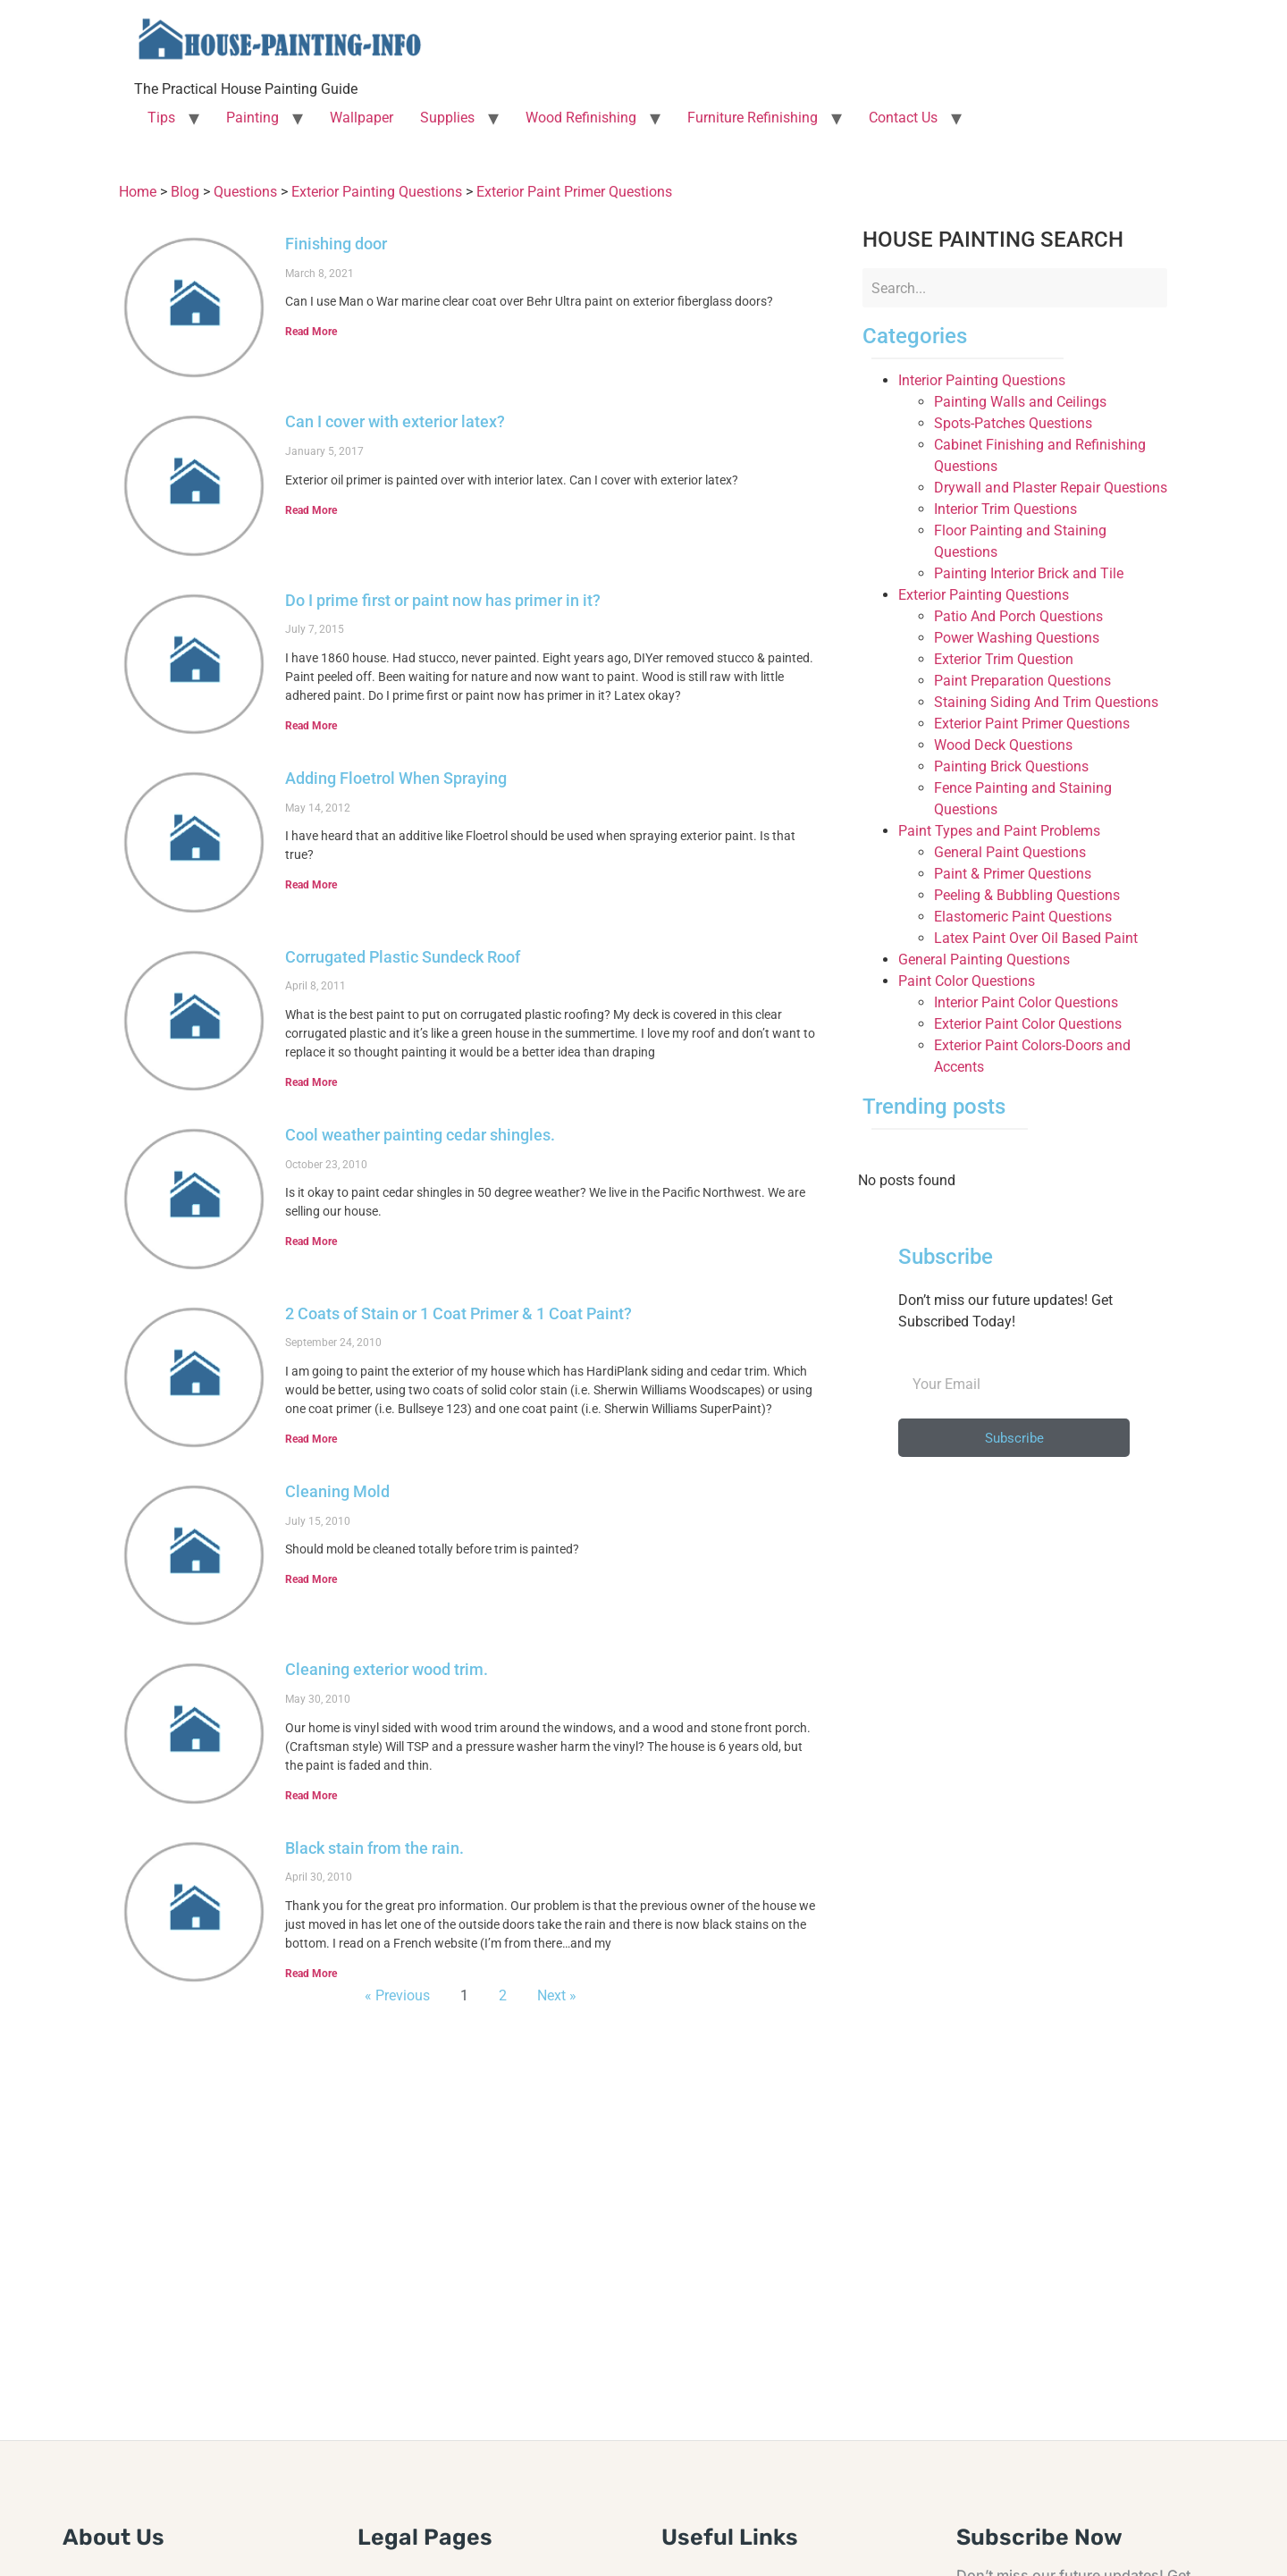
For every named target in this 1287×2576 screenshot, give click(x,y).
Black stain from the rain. (374, 1848)
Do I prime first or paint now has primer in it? (443, 600)
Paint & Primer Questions (1012, 873)
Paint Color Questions (966, 980)
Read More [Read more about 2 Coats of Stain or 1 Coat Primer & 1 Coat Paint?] (311, 1439)
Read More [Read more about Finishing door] (311, 331)
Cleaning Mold (337, 1491)
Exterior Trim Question (1003, 659)
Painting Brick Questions (1011, 766)
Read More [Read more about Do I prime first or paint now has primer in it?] (311, 726)
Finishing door (336, 243)
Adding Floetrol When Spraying (396, 778)
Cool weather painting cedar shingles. (420, 1134)
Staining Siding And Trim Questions (1046, 702)
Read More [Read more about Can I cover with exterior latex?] (311, 510)
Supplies (447, 117)
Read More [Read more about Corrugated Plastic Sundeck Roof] (311, 1082)
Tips (161, 117)
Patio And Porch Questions (1018, 616)
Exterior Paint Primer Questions (1032, 723)
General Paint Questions (1010, 852)
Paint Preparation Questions (1022, 680)
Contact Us (903, 117)
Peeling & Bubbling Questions (1027, 895)
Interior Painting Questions (981, 380)
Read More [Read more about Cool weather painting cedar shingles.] (311, 1241)
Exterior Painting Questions (983, 594)
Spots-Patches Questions (1013, 423)
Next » (556, 1995)
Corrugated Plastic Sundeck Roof (402, 956)
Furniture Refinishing (752, 117)
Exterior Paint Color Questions (1028, 1023)
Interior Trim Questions (1005, 509)
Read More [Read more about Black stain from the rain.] (311, 1973)
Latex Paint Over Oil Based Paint (1036, 938)
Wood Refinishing (581, 117)
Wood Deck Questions (1003, 745)
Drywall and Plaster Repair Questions (1050, 487)
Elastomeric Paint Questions (1023, 916)
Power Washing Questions (1016, 637)
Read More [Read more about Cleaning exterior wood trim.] (311, 1795)
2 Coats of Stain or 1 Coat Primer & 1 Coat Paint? (458, 1313)
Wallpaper (361, 117)
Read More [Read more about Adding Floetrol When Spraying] (311, 885)
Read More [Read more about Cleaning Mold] (311, 1579)
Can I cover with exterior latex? (395, 421)
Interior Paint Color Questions (1026, 1002)
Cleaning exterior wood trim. (386, 1669)
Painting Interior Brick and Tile (1028, 573)
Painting (252, 117)
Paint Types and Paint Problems (999, 830)
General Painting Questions (984, 959)
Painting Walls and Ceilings (1020, 401)
